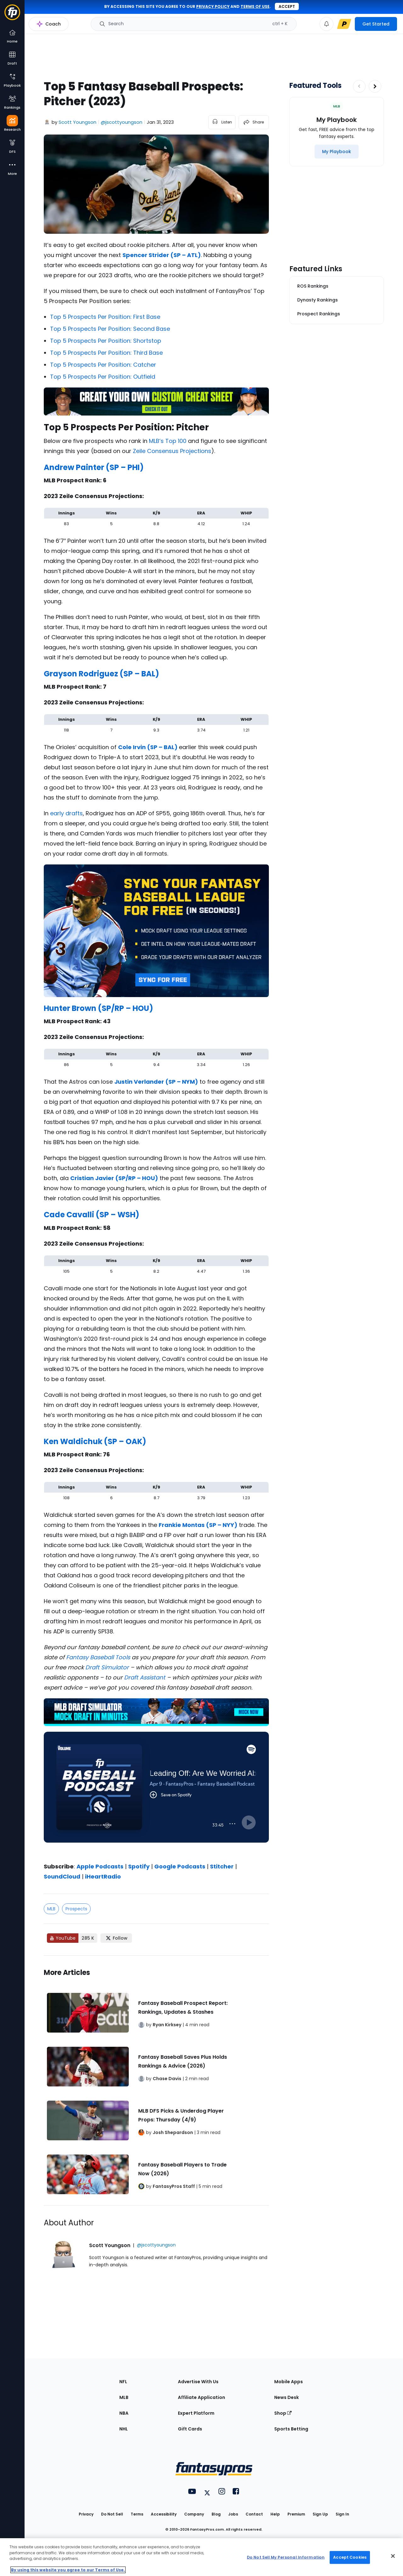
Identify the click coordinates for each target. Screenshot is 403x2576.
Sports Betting (291, 2429)
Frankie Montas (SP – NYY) (198, 1525)
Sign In (342, 2514)
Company (194, 2514)
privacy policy (213, 6)
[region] (201, 2557)
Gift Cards (190, 2429)
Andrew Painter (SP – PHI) (94, 467)
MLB (51, 1909)
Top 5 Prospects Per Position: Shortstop (105, 341)
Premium (296, 2514)
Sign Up (320, 2514)
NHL (123, 2429)
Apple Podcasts (100, 1866)
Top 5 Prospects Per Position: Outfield (102, 377)
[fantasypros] (156, 1795)
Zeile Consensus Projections (172, 451)
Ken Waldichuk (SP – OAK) (95, 1441)
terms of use (255, 6)
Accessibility (164, 2514)
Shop (283, 2413)
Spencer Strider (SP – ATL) (161, 255)
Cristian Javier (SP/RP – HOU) (114, 1178)
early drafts (66, 813)
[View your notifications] (326, 24)
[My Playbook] (337, 151)
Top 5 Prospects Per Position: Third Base (106, 353)
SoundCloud (62, 1876)
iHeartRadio (103, 1876)
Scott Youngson (77, 122)
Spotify (139, 1866)
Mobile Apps (288, 2381)
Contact (254, 2514)
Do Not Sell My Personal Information (286, 2557)
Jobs (233, 2514)
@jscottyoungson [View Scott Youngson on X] (121, 122)
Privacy (86, 2514)
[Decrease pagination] (359, 86)
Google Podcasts (179, 1866)
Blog (216, 2514)
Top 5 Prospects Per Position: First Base (105, 317)
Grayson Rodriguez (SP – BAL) (101, 673)
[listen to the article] (222, 122)
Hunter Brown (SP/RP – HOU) (98, 1008)
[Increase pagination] (375, 86)
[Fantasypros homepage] (12, 15)
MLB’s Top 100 (167, 441)
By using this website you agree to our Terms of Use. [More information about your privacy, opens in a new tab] (68, 2570)
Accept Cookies (349, 2557)
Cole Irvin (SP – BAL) (148, 747)
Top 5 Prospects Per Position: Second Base (110, 329)
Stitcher (222, 1866)
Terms (137, 2514)
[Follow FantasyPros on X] (116, 1938)
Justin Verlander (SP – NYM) (156, 1082)
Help (275, 2514)
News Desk (286, 2397)
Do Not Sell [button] (112, 2514)
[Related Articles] (156, 2080)
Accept (287, 6)
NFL (123, 2381)
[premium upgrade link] (344, 24)
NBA (123, 2413)
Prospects (76, 1909)
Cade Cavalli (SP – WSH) (91, 1214)
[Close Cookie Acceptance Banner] (393, 2556)
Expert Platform (196, 2413)
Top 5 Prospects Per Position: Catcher (103, 365)
